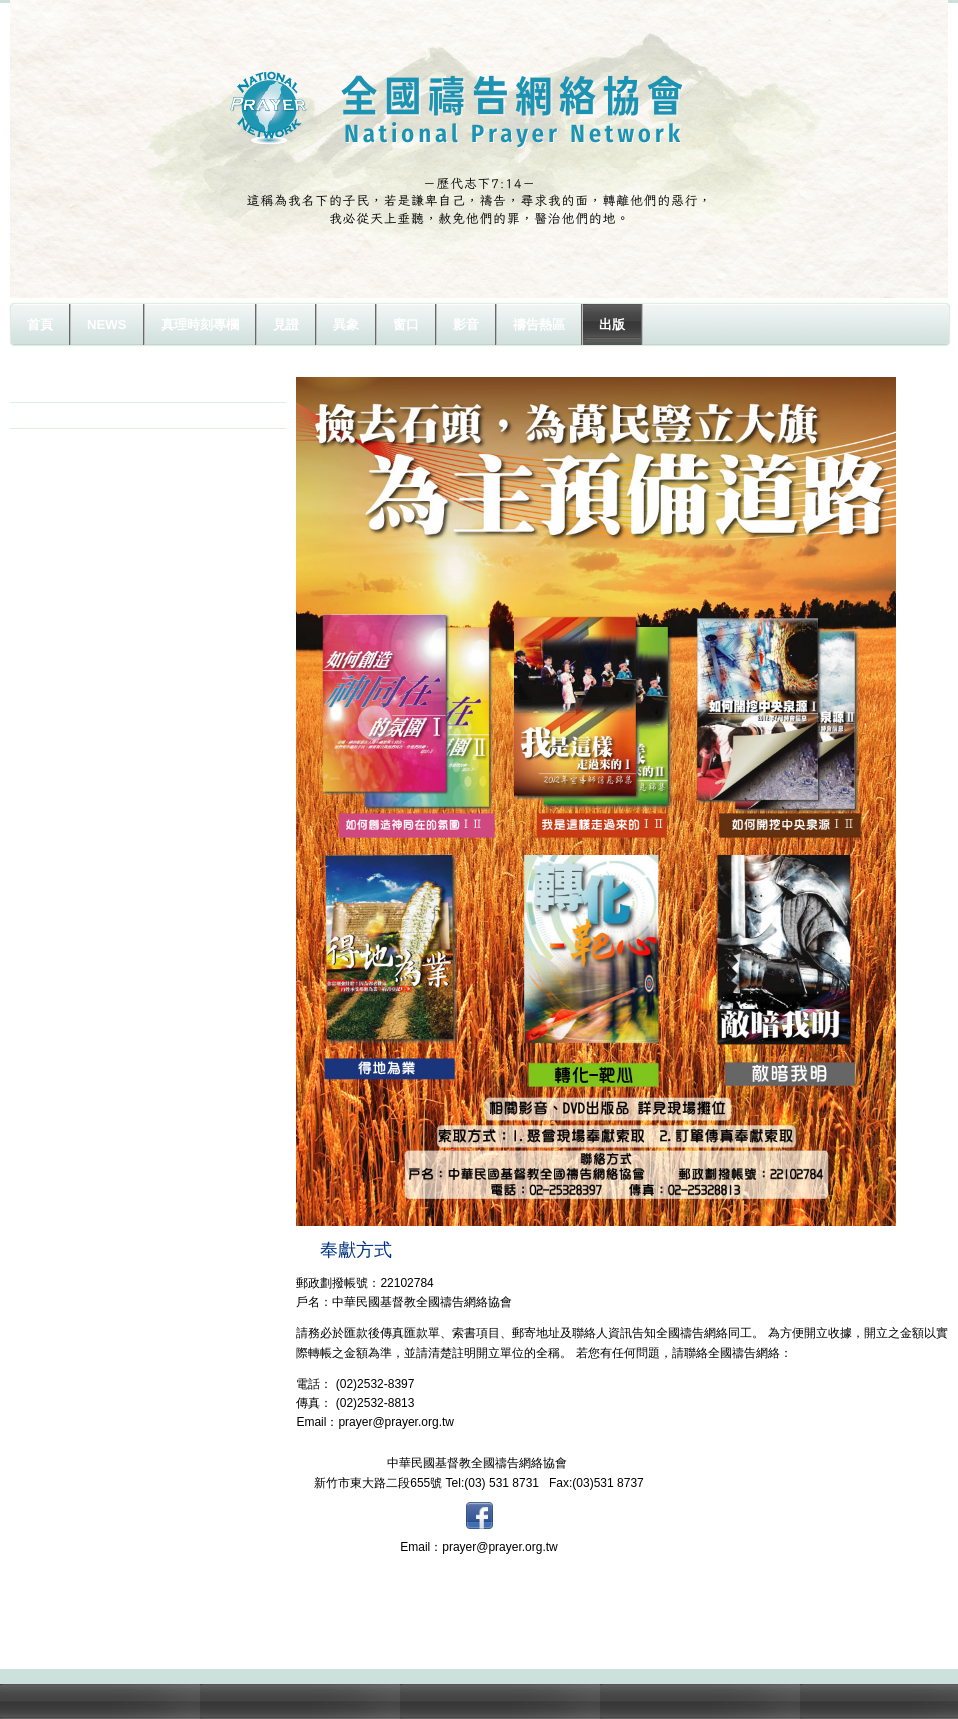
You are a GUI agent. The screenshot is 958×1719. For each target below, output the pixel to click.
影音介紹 (58, 389)
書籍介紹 (58, 415)
